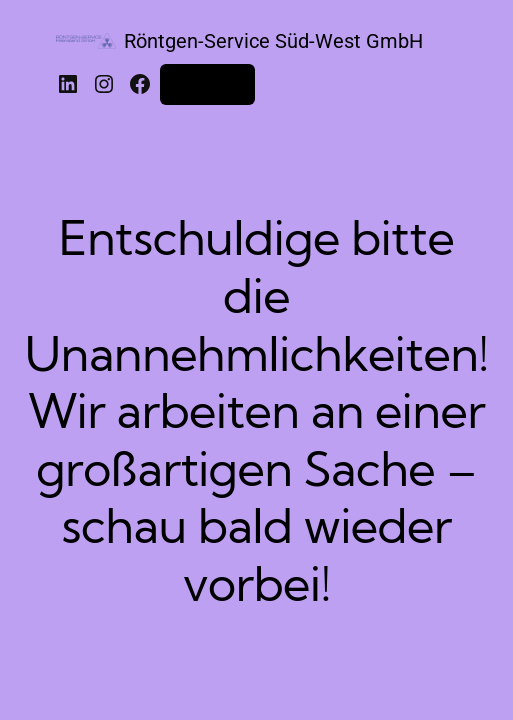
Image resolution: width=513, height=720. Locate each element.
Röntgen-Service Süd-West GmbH (273, 41)
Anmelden (207, 84)
